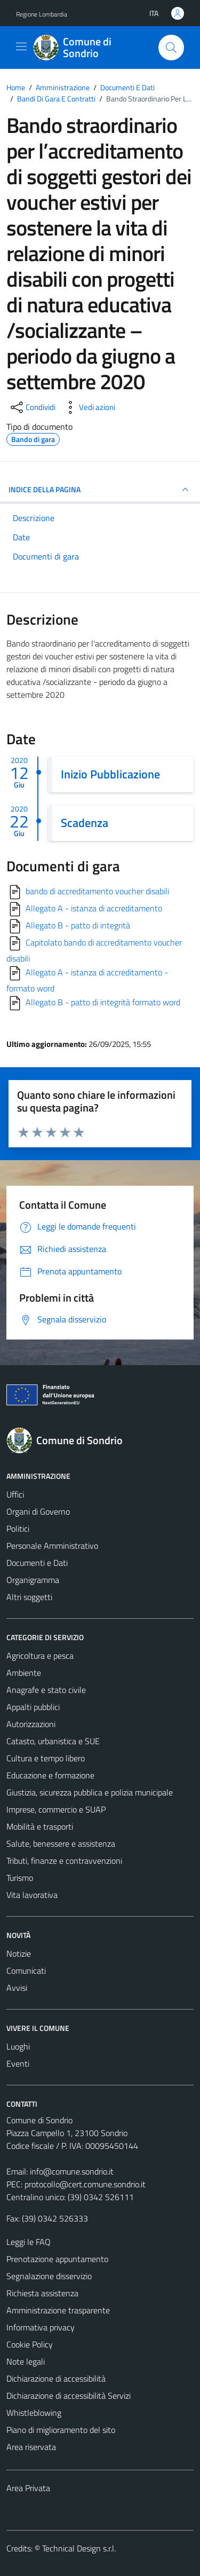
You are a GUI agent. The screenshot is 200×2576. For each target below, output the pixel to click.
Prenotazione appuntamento (57, 2258)
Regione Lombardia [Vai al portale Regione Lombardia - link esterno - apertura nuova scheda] (41, 14)
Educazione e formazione (50, 1775)
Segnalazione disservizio (49, 2276)
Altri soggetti (29, 1596)
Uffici (15, 1494)
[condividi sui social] (32, 407)
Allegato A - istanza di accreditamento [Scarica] (94, 908)
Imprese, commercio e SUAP (56, 1809)
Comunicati (26, 1970)
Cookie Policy (29, 2344)
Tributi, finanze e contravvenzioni (64, 1860)
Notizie (18, 1953)
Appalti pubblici (33, 1706)
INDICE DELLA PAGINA (100, 489)
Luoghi (18, 2046)
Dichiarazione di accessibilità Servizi (68, 2395)
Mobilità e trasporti (39, 1826)
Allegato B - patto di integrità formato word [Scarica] (103, 1002)
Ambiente (23, 1672)
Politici (17, 1528)
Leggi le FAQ (28, 2241)
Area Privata (28, 2488)
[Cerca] (171, 47)
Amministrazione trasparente (58, 2310)
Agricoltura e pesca (40, 1655)
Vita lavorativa (32, 1894)
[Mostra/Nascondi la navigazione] (21, 46)
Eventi (17, 2063)
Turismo (19, 1877)
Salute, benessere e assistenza (60, 1843)
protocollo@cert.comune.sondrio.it (85, 2184)
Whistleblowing (33, 2412)
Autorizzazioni (30, 1724)
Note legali (25, 2361)
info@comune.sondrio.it (72, 2171)
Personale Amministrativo (52, 1545)
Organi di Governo (38, 1511)
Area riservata (31, 2446)
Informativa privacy (40, 2327)
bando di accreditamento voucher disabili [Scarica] (97, 891)
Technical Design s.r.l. (79, 2548)
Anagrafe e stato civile (46, 1689)
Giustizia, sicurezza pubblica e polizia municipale (89, 1792)
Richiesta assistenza (42, 2293)
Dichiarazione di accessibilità (56, 2378)
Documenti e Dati (37, 1562)
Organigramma (32, 1579)
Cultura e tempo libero (45, 1758)
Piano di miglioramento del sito (60, 2429)
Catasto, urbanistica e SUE (53, 1741)
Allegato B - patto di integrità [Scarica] (78, 925)
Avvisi (16, 1987)
